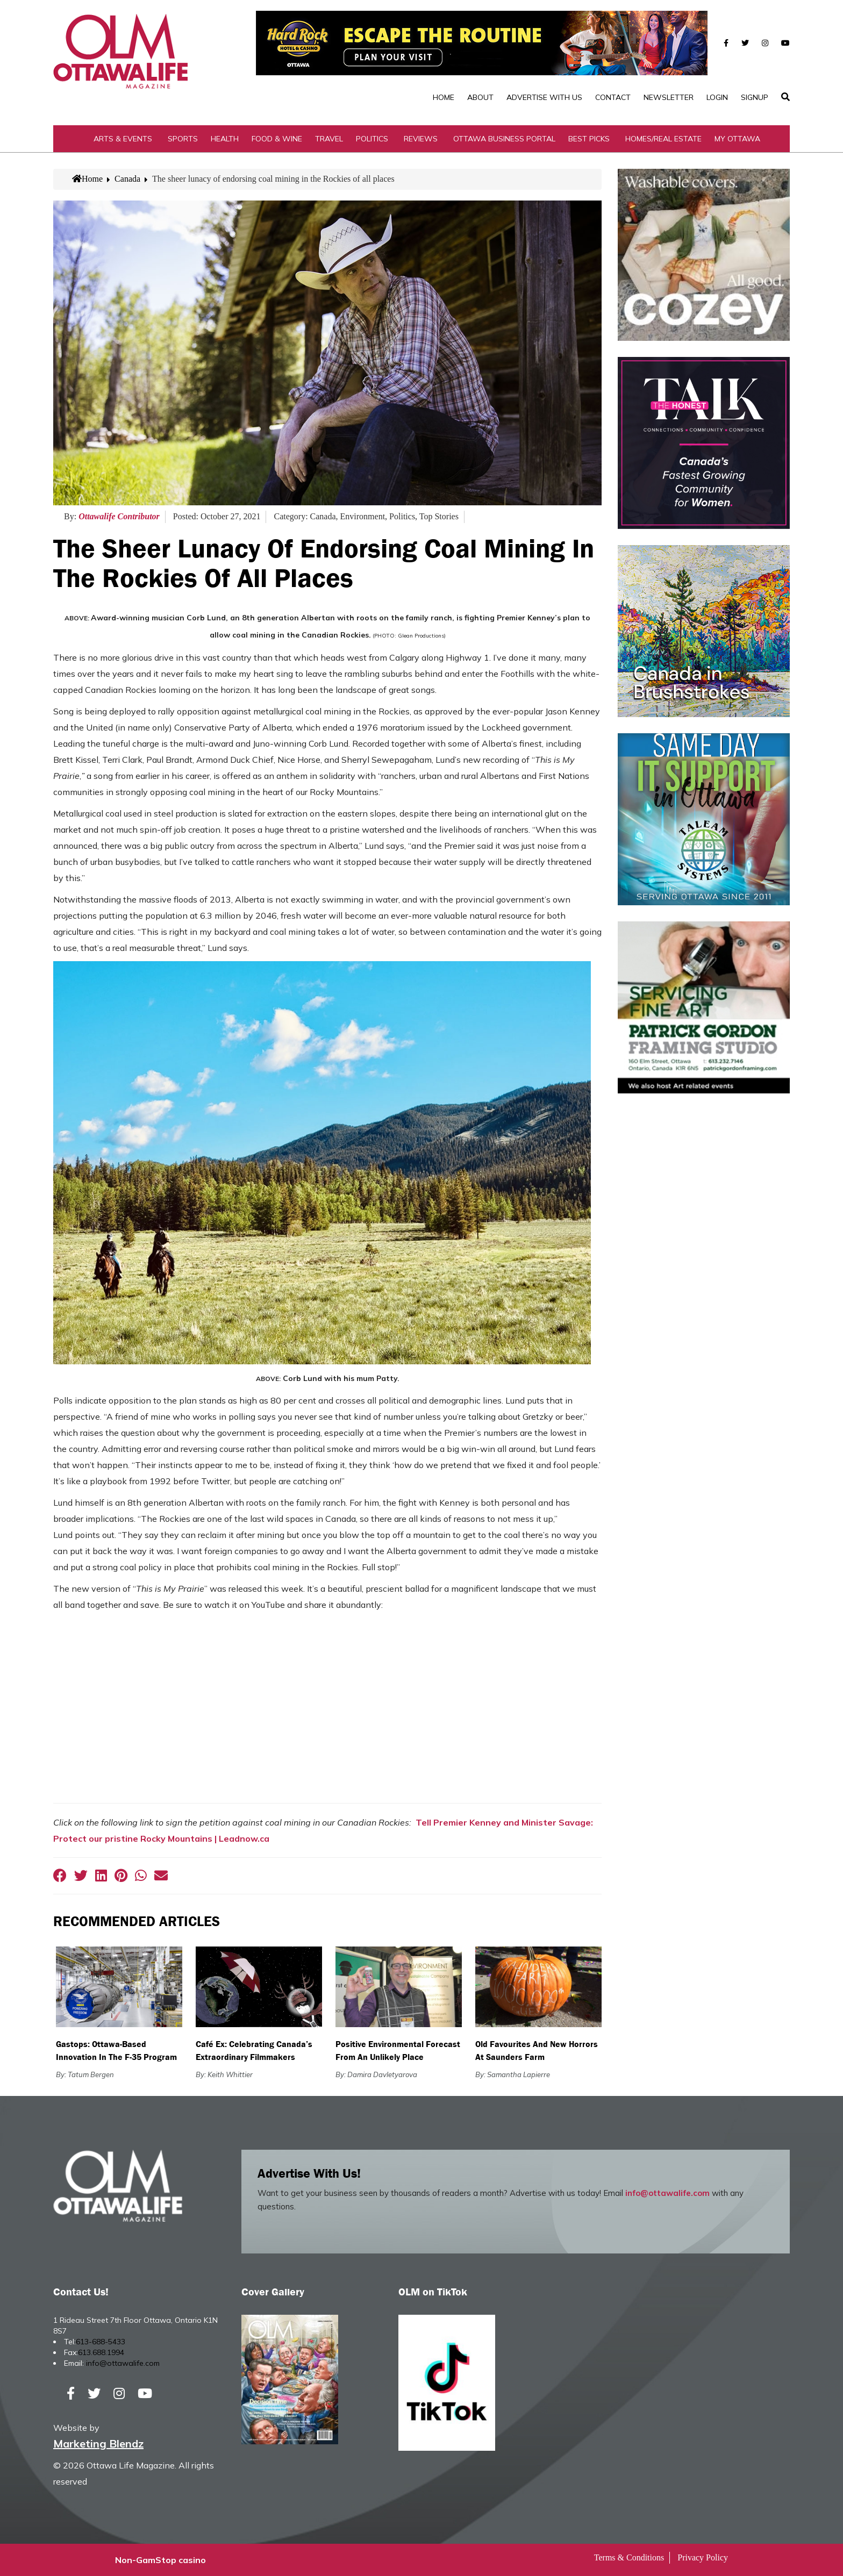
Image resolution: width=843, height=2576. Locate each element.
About (480, 97)
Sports (183, 139)
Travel (329, 139)
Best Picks (589, 139)
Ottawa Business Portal (504, 139)
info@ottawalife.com (667, 2193)
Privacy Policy (702, 2557)
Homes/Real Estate (663, 139)
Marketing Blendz (98, 2443)
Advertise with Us (544, 97)
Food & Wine (277, 139)
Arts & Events (123, 139)
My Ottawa (737, 139)
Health (225, 139)
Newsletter (669, 97)
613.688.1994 (101, 2352)
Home (443, 97)
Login (717, 97)
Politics (372, 139)
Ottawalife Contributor (119, 516)
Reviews (421, 139)
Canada (127, 178)
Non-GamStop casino (160, 2559)
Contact (613, 97)
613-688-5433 (100, 2341)
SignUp (754, 97)
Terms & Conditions (629, 2557)
